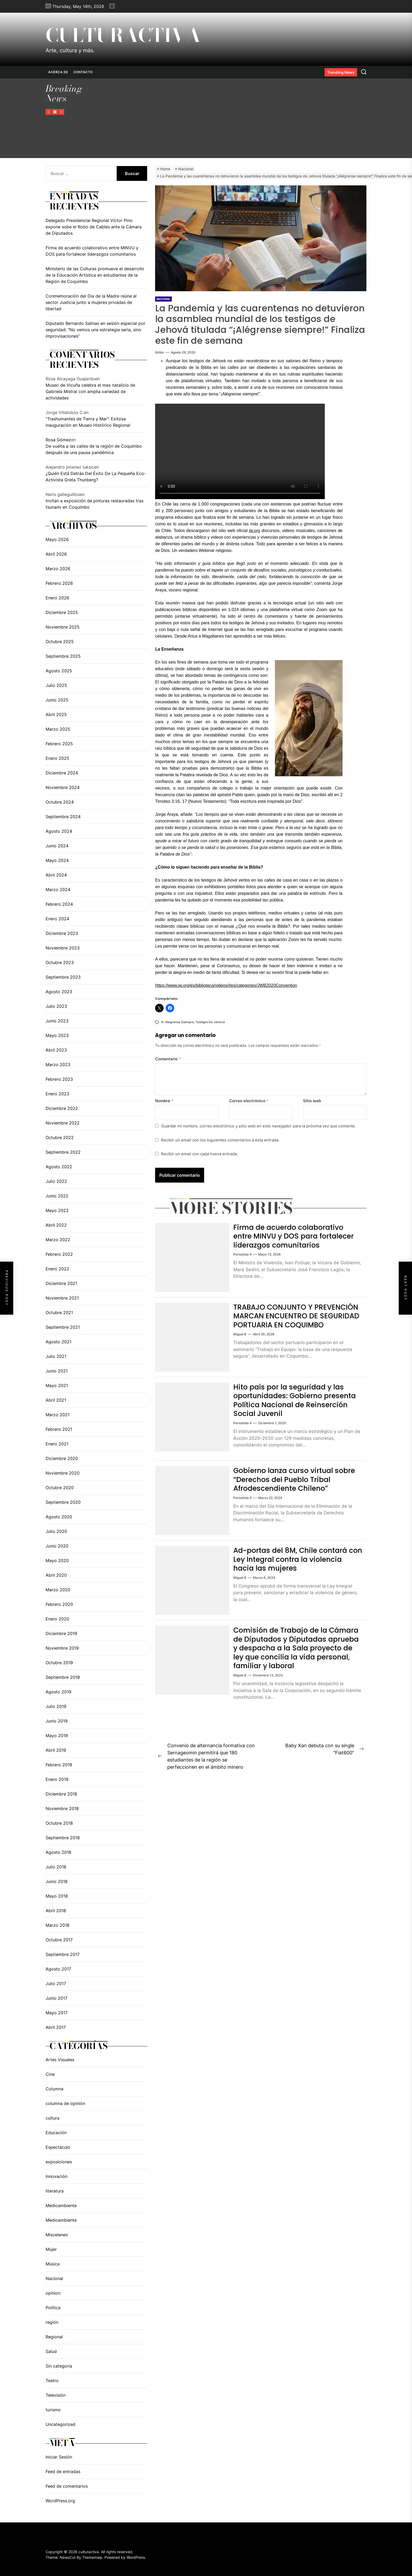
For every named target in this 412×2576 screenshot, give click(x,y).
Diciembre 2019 (61, 1633)
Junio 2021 (57, 1371)
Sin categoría (59, 2366)
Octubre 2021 (59, 1312)
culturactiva (123, 35)
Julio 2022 (56, 1181)
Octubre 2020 (60, 1487)
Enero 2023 (57, 1093)
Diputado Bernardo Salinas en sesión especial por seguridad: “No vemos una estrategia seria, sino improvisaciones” (95, 330)
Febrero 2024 (59, 904)
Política (53, 2307)
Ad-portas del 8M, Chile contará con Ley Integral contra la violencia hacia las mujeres (293, 1563)
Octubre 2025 (60, 641)
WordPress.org (60, 2500)
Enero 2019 (57, 1779)
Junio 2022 (57, 1195)
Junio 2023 (57, 1020)
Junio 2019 (57, 1721)
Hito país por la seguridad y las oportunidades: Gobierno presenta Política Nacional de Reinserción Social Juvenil (290, 1404)
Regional (54, 2336)
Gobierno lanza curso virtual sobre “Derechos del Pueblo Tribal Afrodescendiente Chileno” (297, 1483)
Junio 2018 (57, 1881)
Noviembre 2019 (62, 1648)
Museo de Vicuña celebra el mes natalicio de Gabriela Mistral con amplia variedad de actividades (90, 391)
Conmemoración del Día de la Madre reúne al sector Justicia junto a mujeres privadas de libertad (91, 302)
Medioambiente (61, 2205)
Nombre (164, 1100)
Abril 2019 (56, 1750)
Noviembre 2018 (62, 1808)
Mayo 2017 (57, 2012)
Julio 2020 (56, 1531)
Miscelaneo (57, 2234)
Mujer (51, 2249)
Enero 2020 (57, 1619)
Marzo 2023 (58, 1064)
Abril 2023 (56, 1050)
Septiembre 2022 (63, 1152)
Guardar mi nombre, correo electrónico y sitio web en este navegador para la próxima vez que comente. (258, 1125)
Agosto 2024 (59, 831)
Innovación (56, 2176)
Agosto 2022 (59, 1166)
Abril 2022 (56, 1225)
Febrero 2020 (59, 1604)
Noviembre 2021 (62, 1298)
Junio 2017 (56, 1998)
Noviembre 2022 (63, 1123)
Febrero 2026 (59, 583)
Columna (54, 2088)
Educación (56, 2132)
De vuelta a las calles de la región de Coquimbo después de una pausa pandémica (94, 449)
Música (53, 2263)
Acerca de (58, 72)
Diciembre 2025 (62, 612)
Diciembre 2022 (62, 1108)
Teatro (52, 2380)
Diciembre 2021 (61, 1283)
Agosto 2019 (58, 1691)
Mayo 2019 (57, 1735)
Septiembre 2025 (63, 656)
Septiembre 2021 (63, 1327)
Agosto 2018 (58, 1852)
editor (159, 352)
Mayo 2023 (57, 1035)
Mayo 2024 (57, 860)
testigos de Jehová (210, 1022)
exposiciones (59, 2161)
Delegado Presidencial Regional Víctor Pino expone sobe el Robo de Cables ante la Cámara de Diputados (94, 227)
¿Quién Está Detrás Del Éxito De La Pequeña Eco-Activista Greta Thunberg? (96, 476)
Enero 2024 (57, 918)
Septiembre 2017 (63, 1954)
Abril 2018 (56, 1910)
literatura (55, 2191)
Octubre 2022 (60, 1137)
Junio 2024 (57, 845)
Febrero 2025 (59, 743)
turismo (53, 2409)
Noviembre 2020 (63, 1473)
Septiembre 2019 (63, 1677)
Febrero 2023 (59, 1079)
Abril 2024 (56, 875)
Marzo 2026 (58, 568)
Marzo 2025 (58, 729)
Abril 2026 (56, 554)
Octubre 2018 (59, 1823)
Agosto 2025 (59, 670)
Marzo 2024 (58, 889)
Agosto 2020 (59, 1516)
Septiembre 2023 (63, 977)
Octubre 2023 (60, 962)
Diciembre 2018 (61, 1794)
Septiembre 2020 (63, 1502)
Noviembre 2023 (63, 948)
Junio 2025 (57, 700)
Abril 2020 (56, 1575)
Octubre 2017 (59, 1939)
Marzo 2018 (57, 1925)
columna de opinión (65, 2103)
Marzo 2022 (58, 1239)
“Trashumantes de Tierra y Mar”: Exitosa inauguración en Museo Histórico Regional (88, 422)
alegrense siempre (179, 1022)
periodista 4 (242, 1254)
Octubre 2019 (59, 1662)
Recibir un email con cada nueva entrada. (199, 1153)
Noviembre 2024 (63, 787)
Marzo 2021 (57, 1414)
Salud (51, 2351)
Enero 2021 (57, 1443)
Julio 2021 (56, 1356)
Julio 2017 (56, 1983)
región (52, 2322)
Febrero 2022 (59, 1254)
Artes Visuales (60, 2059)
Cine (50, 2074)
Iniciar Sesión (59, 2457)
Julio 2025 (56, 685)
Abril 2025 (56, 714)
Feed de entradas (63, 2471)
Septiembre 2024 (63, 816)
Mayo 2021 (57, 1385)
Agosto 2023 (59, 991)
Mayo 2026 (57, 539)
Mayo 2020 (57, 1560)
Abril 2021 (56, 1400)
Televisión (55, 2395)
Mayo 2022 (57, 1210)
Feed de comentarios (67, 2486)
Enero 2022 (57, 1268)
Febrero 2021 (59, 1429)
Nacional (54, 2278)
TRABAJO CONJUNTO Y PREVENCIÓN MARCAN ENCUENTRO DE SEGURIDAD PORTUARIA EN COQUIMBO (296, 1320)
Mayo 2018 (57, 1896)
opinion (53, 2293)
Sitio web (312, 1100)
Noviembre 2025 (63, 627)
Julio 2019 (56, 1706)
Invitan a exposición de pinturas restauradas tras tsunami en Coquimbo (94, 504)
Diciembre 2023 (62, 933)
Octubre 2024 (60, 802)
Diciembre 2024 (62, 772)
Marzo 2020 (58, 1589)
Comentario (168, 1058)
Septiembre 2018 (63, 1837)
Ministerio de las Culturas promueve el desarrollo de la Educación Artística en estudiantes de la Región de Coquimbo (95, 275)
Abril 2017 (56, 2027)
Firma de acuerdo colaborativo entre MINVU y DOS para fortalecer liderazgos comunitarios (297, 1236)
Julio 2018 (56, 1866)
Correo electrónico (249, 1100)
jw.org (254, 530)
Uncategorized (60, 2424)
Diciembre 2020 (62, 1458)
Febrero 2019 (59, 1764)
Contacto (83, 72)
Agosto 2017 (58, 1969)
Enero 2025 (57, 758)
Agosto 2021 (58, 1341)
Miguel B (239, 1343)
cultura (52, 2118)
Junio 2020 (57, 1546)
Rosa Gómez (58, 439)
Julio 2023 (56, 1006)
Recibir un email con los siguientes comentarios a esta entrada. (220, 1140)
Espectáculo (58, 2147)
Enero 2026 (57, 597)
